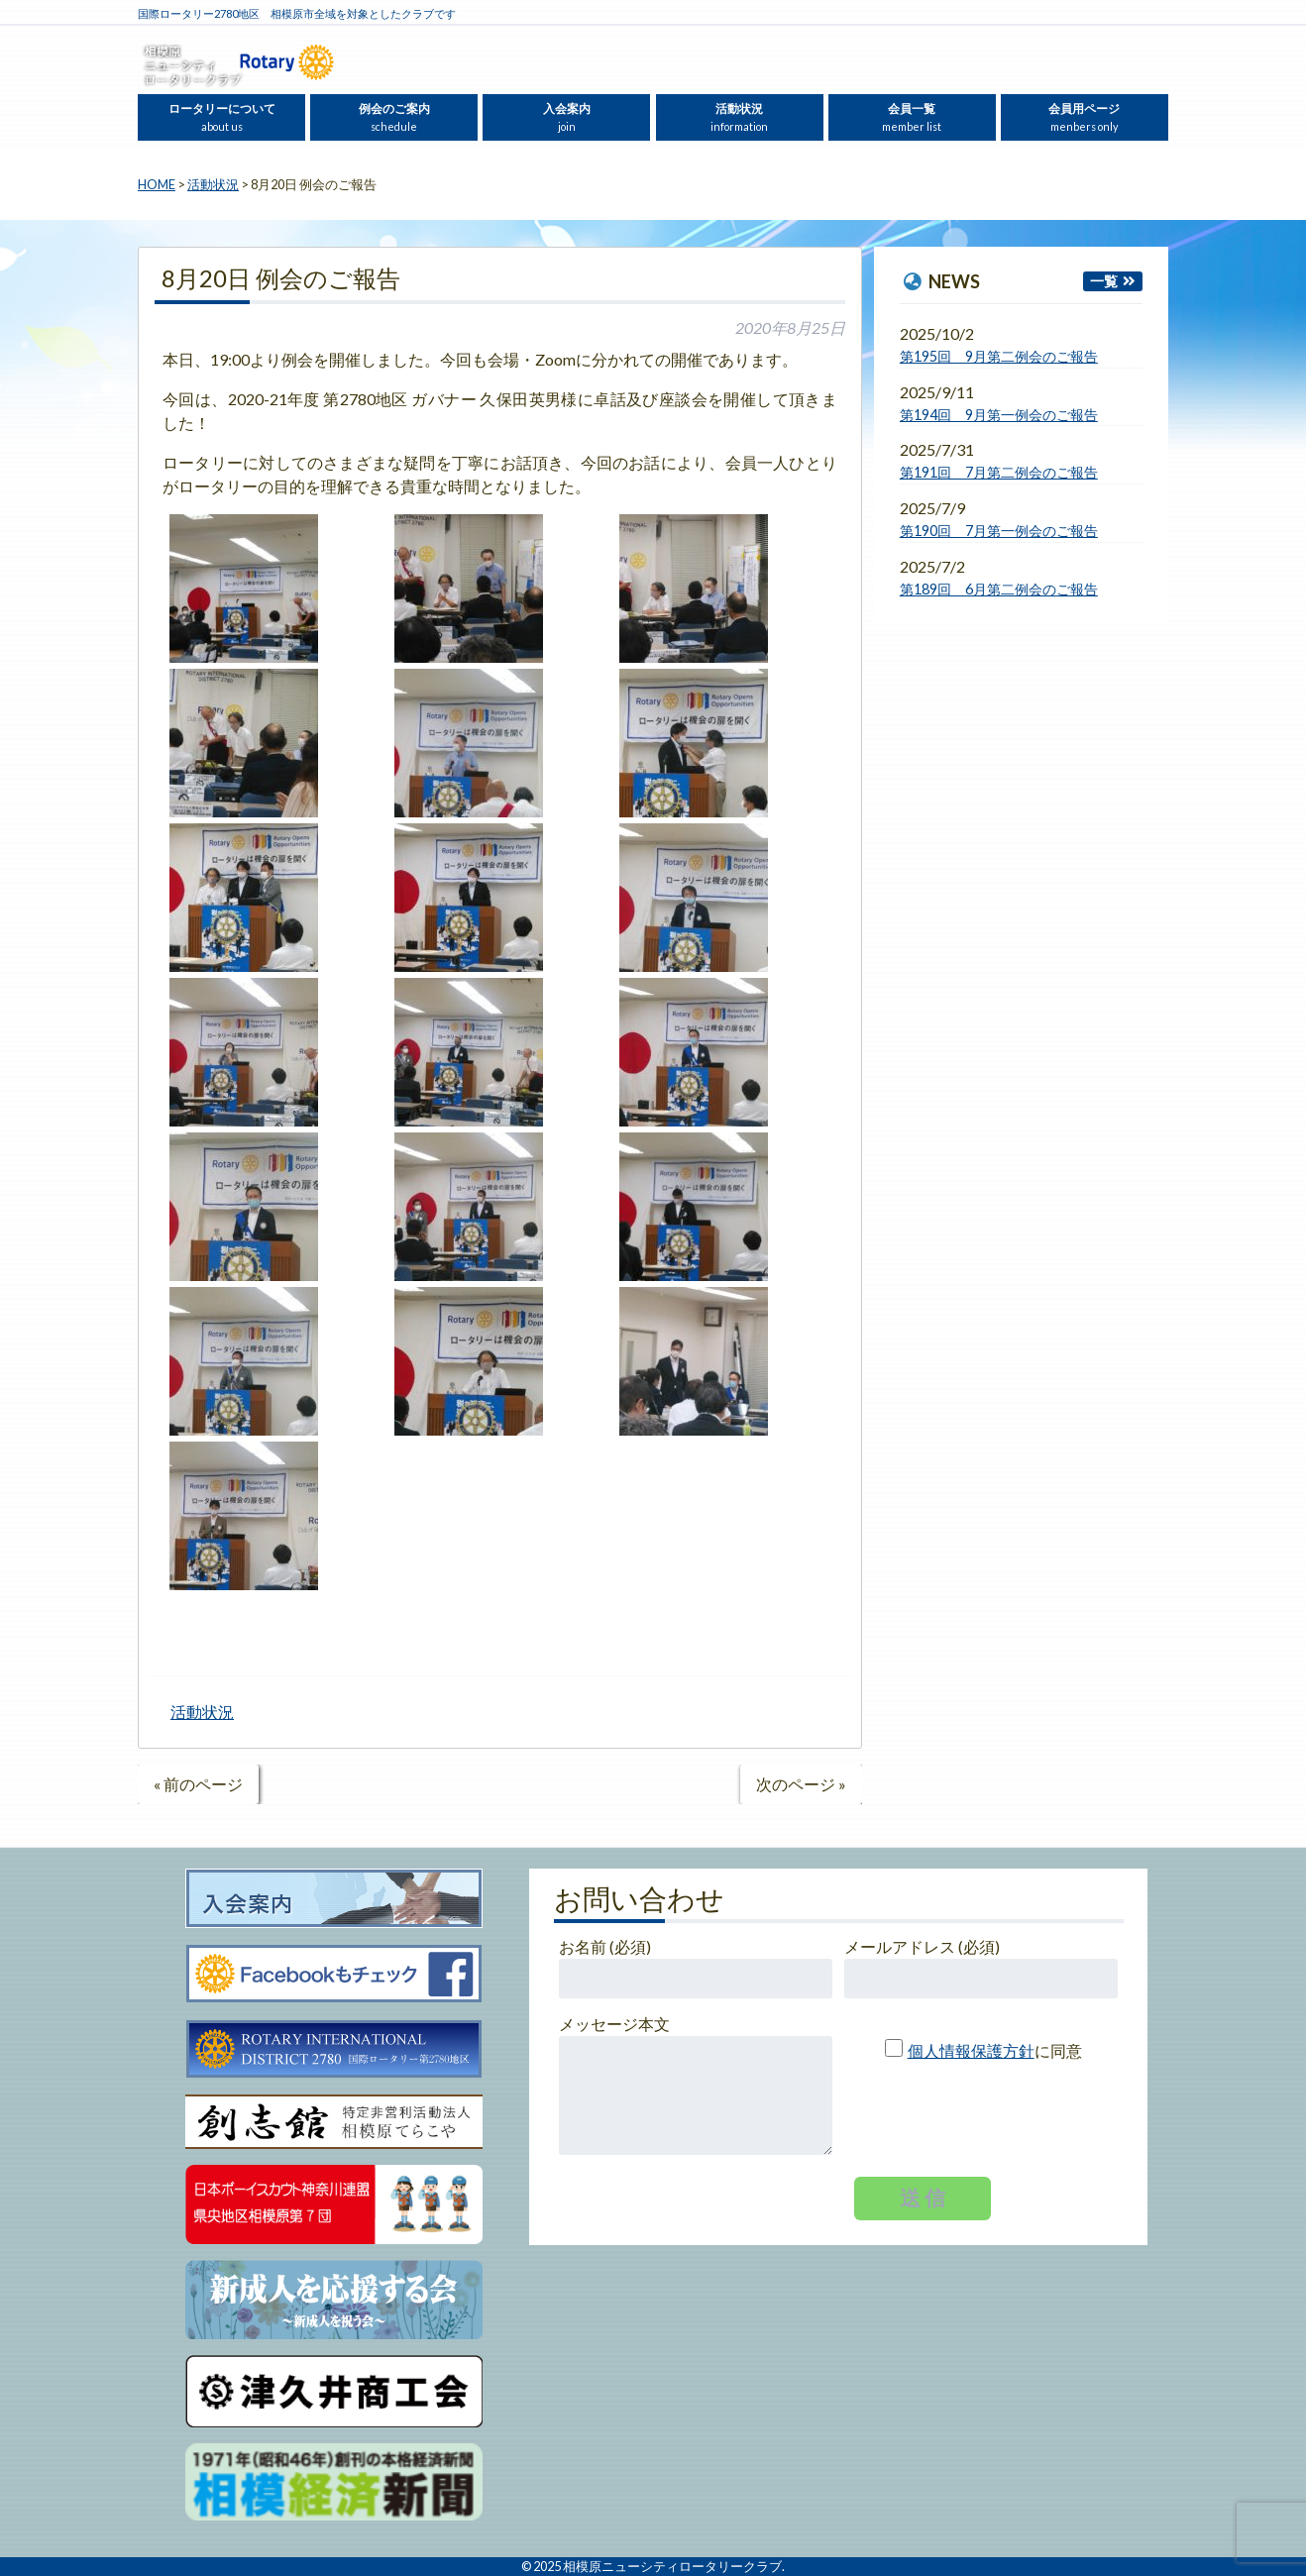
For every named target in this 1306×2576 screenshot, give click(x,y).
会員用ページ (1084, 117)
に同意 (975, 2050)
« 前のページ (198, 1783)
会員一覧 (911, 117)
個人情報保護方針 (971, 2050)
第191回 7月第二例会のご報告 (999, 472)
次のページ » (801, 1783)
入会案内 (567, 117)
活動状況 (739, 117)
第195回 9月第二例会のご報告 (999, 356)
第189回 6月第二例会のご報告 (999, 589)
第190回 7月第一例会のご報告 (999, 530)
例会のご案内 (394, 117)
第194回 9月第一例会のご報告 (999, 414)
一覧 (1104, 280)
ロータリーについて (221, 117)
